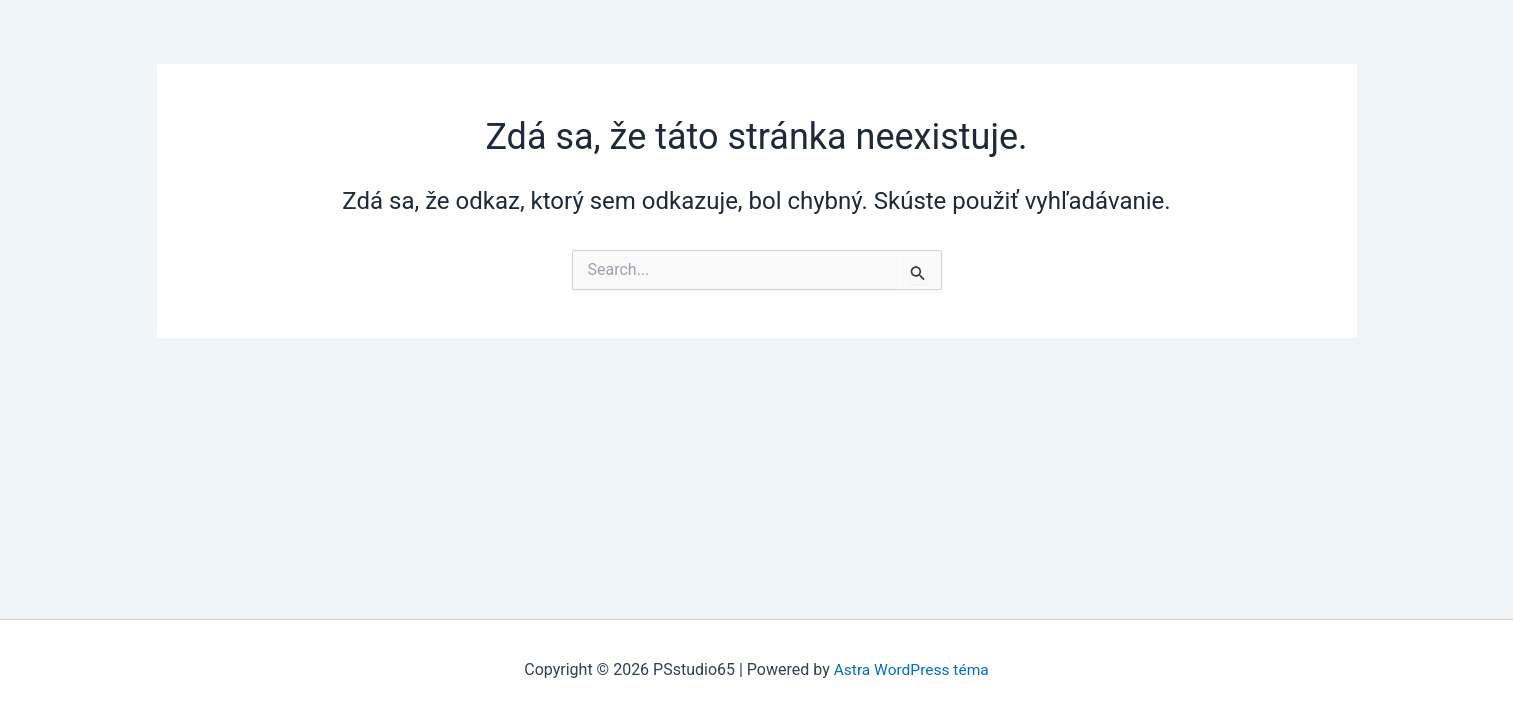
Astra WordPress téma (911, 669)
